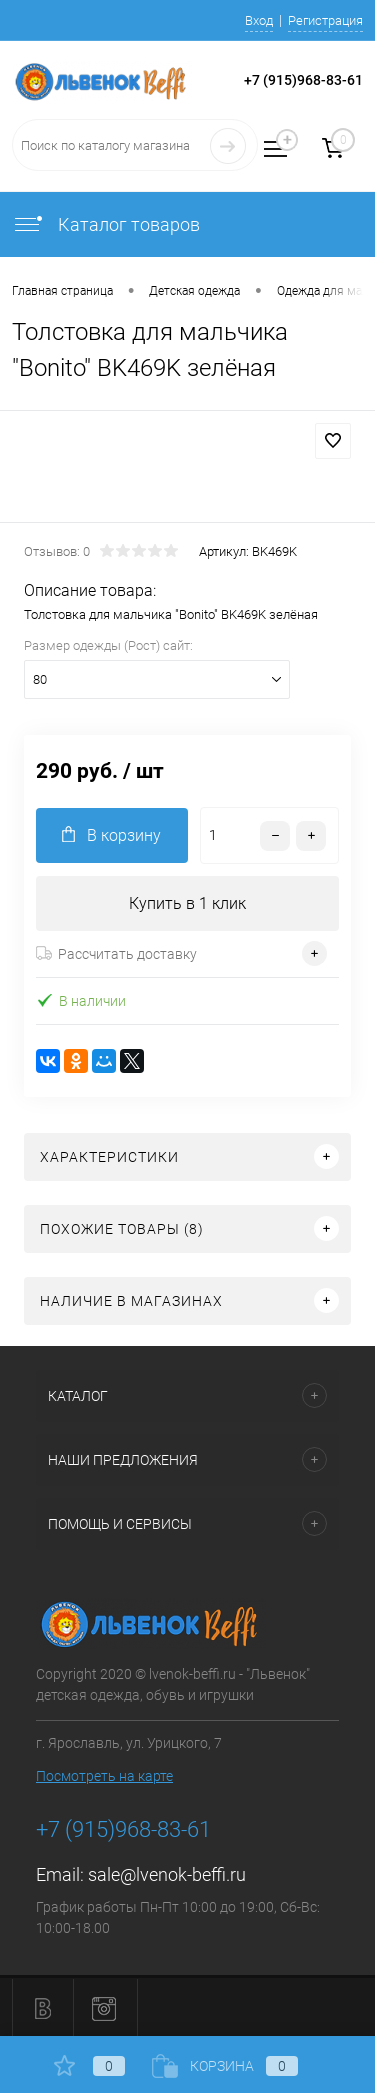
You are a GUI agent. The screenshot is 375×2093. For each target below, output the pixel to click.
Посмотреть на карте (104, 1776)
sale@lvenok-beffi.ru (167, 1874)
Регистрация (325, 20)
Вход (259, 20)
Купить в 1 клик (187, 903)
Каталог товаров (106, 224)
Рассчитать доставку (116, 954)
